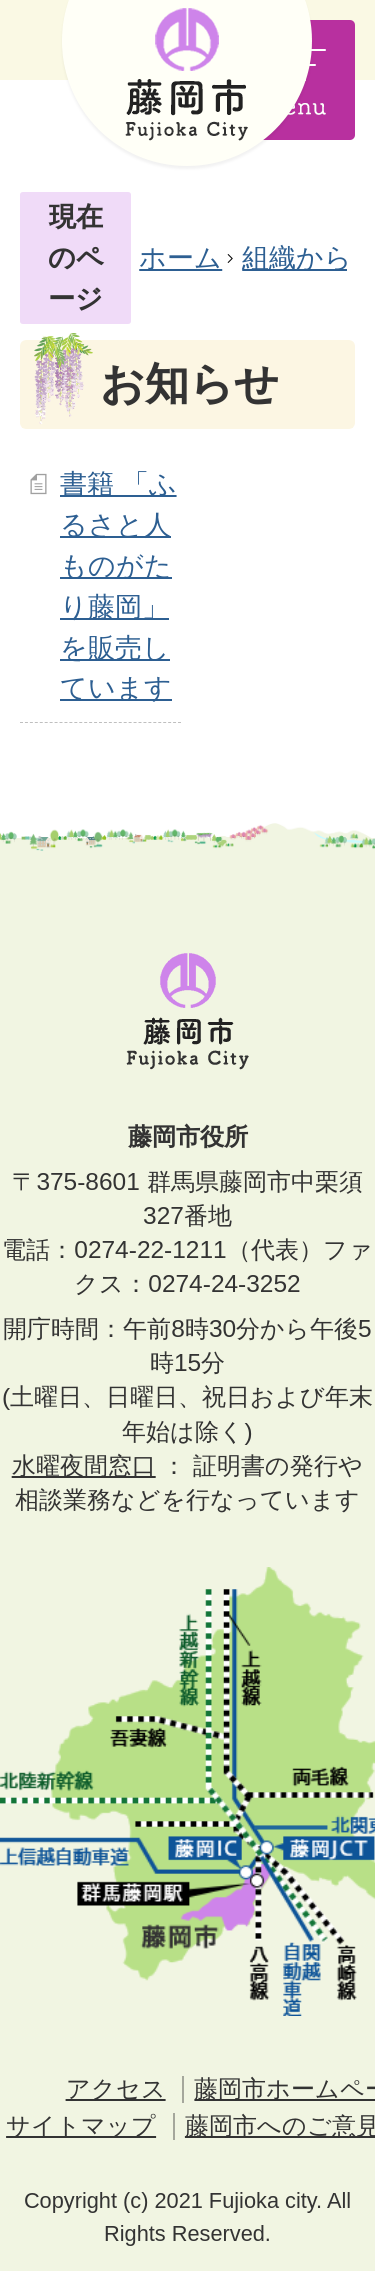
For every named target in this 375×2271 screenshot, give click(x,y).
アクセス (116, 2088)
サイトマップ (81, 2125)
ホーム (180, 257)
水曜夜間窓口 (84, 1465)
